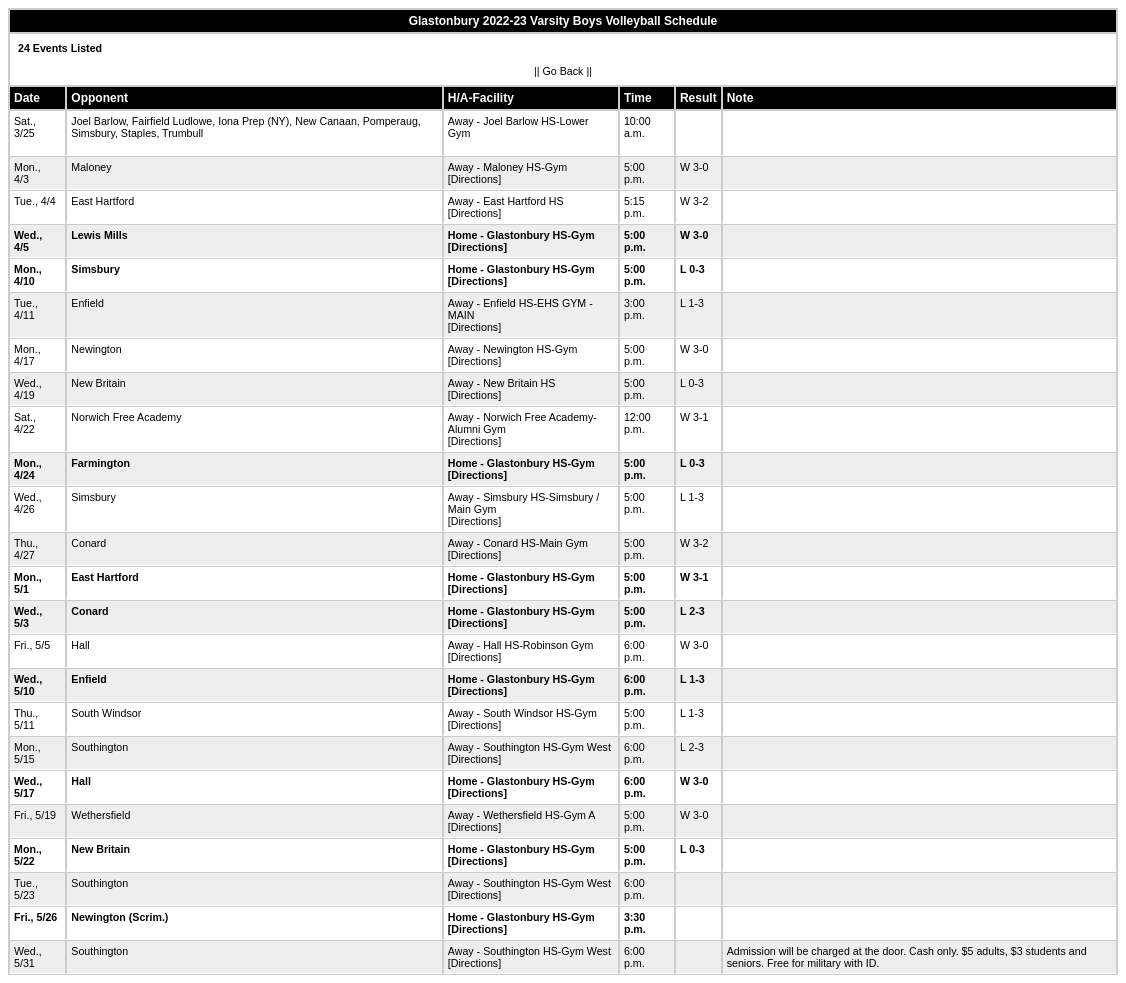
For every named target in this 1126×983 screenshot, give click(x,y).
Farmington (100, 463)
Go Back (563, 71)
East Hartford (102, 201)
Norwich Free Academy (126, 417)
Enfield (87, 303)
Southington (99, 747)
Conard (88, 543)
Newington (96, 349)
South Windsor (106, 713)
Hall (80, 645)
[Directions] (474, 179)
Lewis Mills (99, 235)
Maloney (91, 167)
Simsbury (95, 269)
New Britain (98, 383)
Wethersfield (100, 815)
